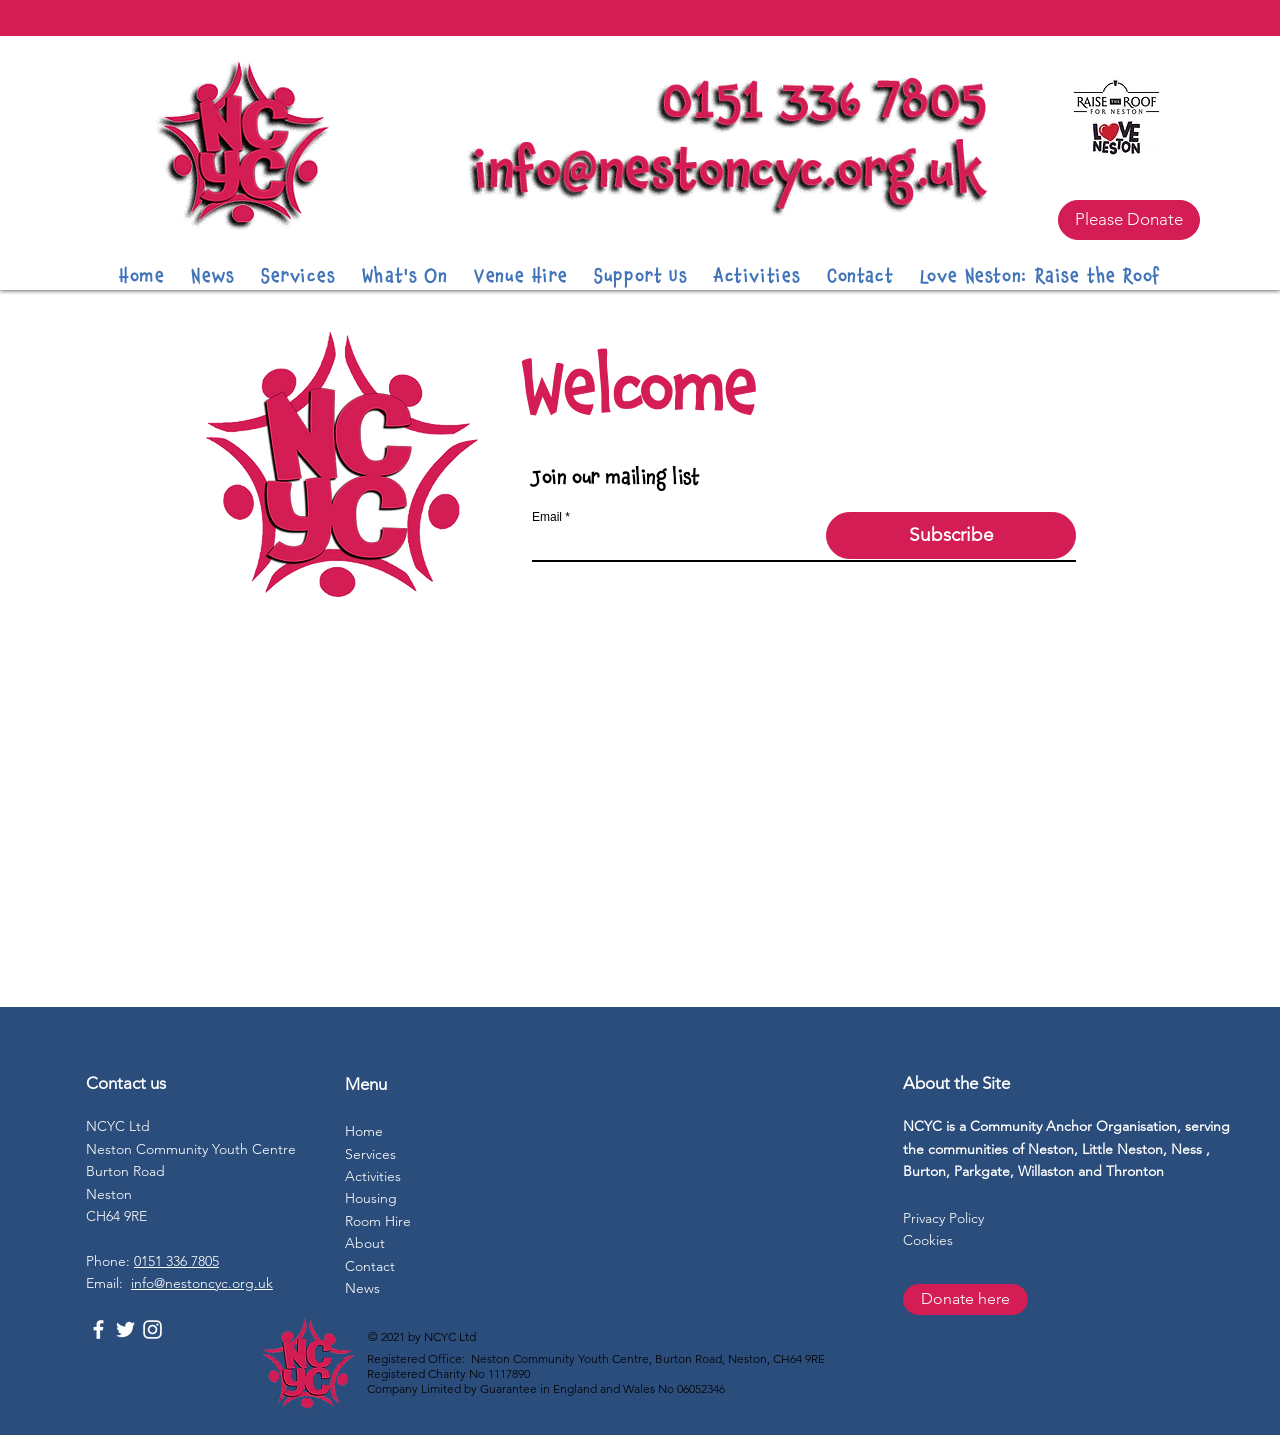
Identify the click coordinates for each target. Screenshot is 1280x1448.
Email (547, 517)
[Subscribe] (951, 535)
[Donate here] (965, 1299)
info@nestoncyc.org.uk (202, 1283)
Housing (371, 1198)
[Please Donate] (1129, 220)
